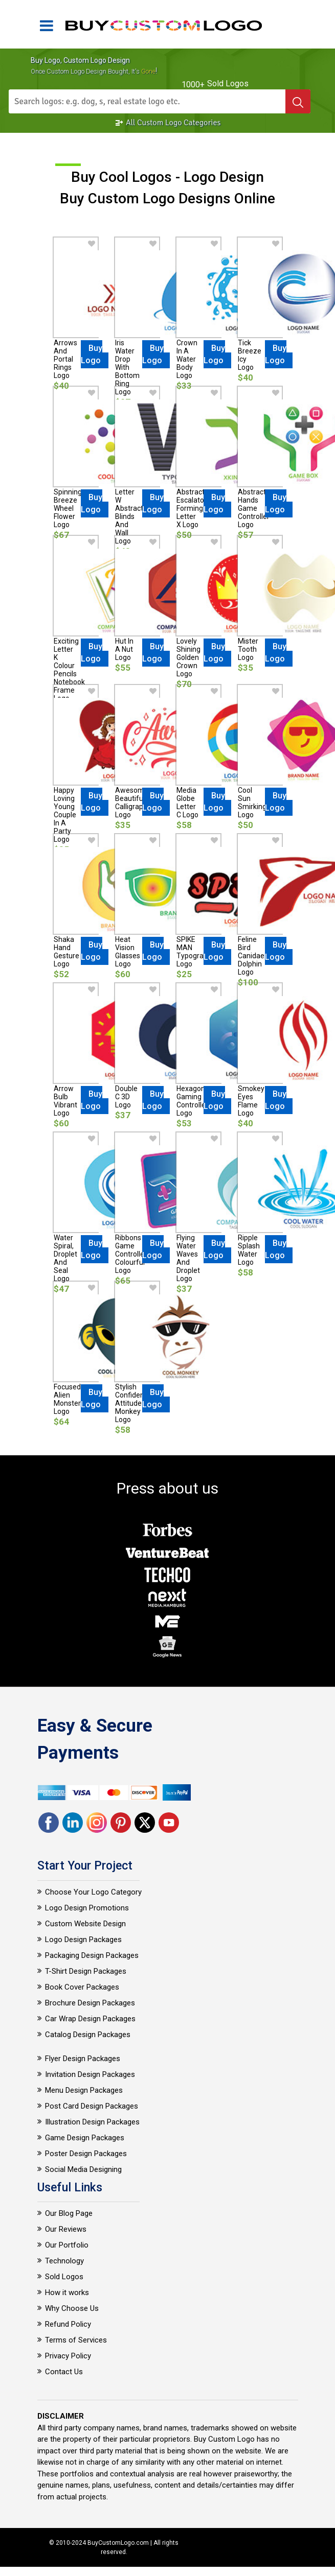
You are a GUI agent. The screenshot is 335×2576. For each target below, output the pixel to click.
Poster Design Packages (86, 2153)
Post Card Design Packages (91, 2106)
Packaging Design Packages (92, 1955)
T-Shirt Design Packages (85, 1971)
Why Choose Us (72, 2308)
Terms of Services (76, 2340)
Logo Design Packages (83, 1939)
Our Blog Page (69, 2213)
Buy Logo (91, 354)
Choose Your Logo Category (93, 1892)
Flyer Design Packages (82, 2058)
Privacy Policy (68, 2355)
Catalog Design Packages (87, 2034)
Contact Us (64, 2371)
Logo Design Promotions (87, 1907)
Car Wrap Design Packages (90, 2018)
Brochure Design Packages (90, 2002)
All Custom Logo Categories (168, 122)
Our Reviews (65, 2229)
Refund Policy (68, 2324)
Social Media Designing (83, 2169)
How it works (67, 2292)
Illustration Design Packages (92, 2121)
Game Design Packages (84, 2137)
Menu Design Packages (84, 2090)
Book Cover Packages (82, 1987)
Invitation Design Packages (90, 2074)
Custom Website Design (85, 1923)
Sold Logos (64, 2276)
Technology (64, 2260)
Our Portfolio (66, 2245)
